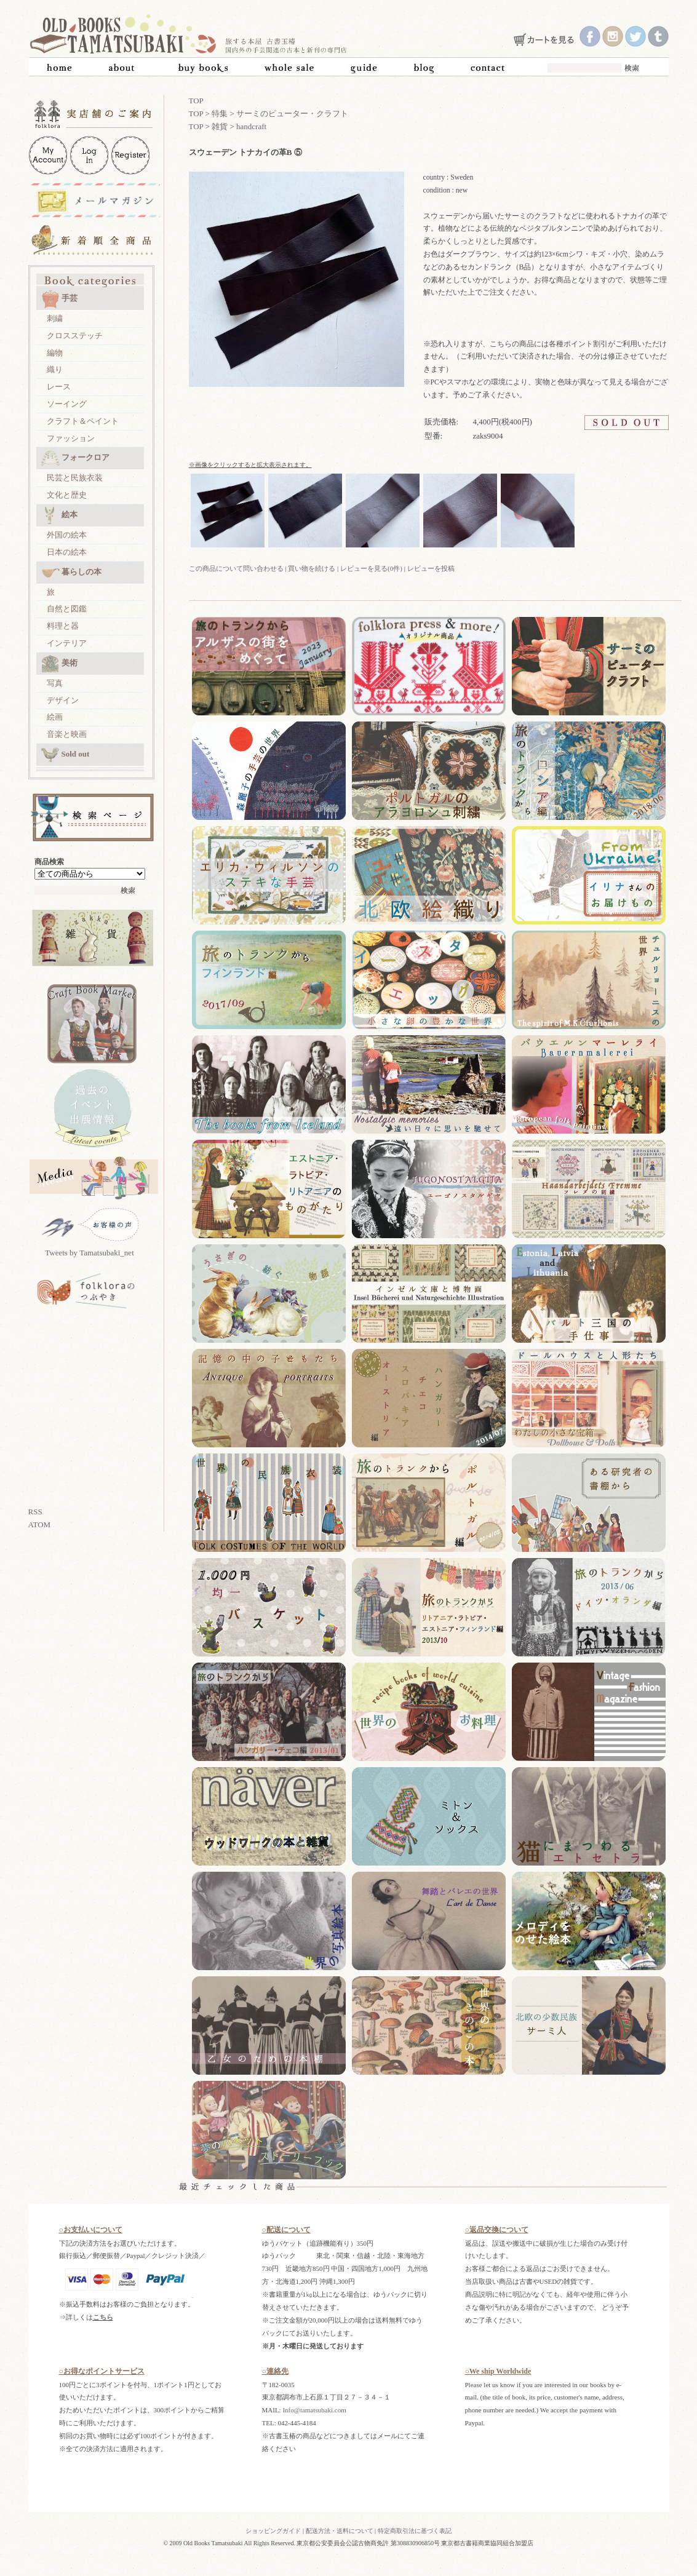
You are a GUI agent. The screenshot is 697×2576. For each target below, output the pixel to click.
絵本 (59, 515)
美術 (59, 663)
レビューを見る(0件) (371, 568)
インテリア (67, 643)
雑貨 (220, 126)
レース (59, 386)
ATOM (39, 1524)
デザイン (63, 700)
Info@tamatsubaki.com (314, 2410)
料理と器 (63, 625)
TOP (196, 100)
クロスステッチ (75, 335)
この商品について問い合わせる (236, 568)
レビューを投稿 (431, 568)
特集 (220, 113)
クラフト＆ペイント (83, 421)
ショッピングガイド (273, 2530)
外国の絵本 (67, 534)
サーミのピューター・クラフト (292, 113)
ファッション (71, 438)
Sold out (65, 754)
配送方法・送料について (339, 2530)
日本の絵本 (67, 552)
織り (55, 369)
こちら (103, 2317)
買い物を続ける (311, 568)
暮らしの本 (71, 572)
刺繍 (55, 318)
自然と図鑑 (67, 608)
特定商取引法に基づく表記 (415, 2530)
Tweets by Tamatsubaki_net (89, 1252)
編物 (55, 352)
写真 (55, 683)
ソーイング (67, 403)
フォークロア (75, 458)
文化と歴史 (67, 494)
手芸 (59, 299)
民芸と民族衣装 (75, 477)
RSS (35, 1511)
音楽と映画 (67, 734)
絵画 (55, 717)
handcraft (251, 126)
